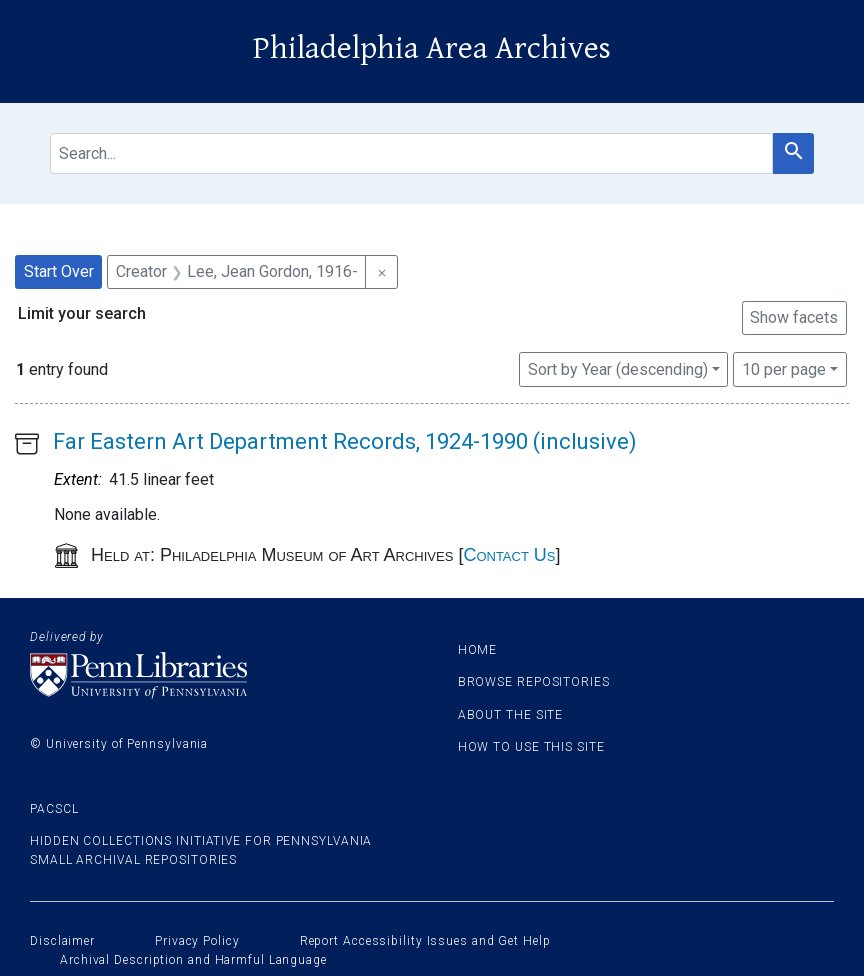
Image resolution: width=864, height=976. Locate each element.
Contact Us (509, 555)
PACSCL (54, 809)
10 (784, 368)
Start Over (59, 271)
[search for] (411, 153)
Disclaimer (62, 941)
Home (478, 650)
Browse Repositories (534, 682)
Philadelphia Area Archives (432, 48)
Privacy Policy (197, 941)
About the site (511, 715)
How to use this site (531, 747)
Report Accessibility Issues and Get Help (425, 941)
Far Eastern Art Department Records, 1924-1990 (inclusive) (345, 441)
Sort (618, 369)
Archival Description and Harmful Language (193, 960)
